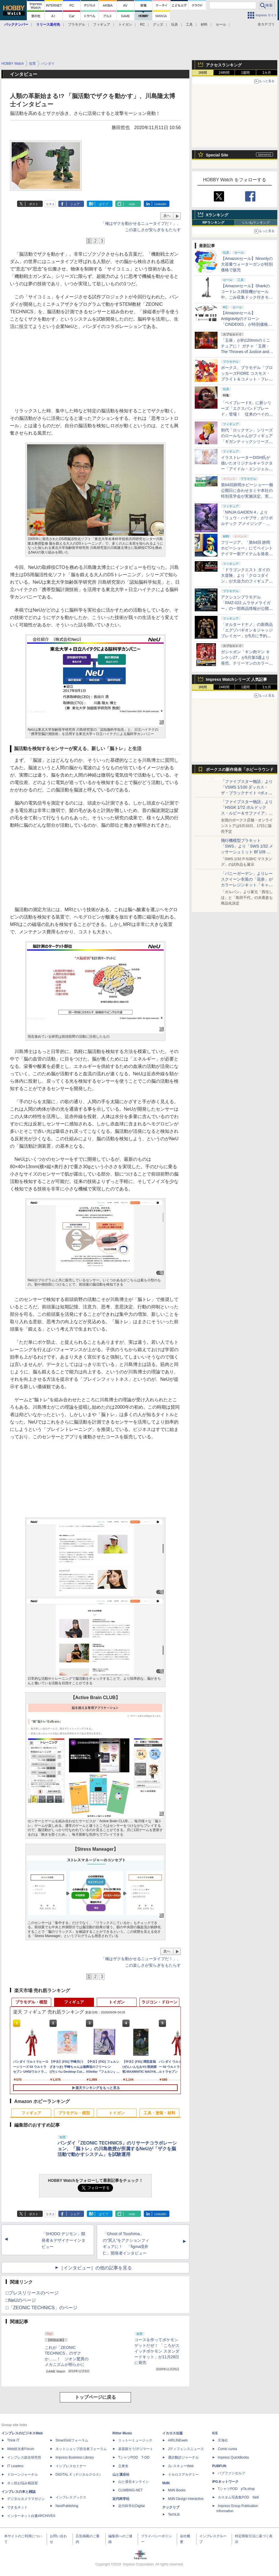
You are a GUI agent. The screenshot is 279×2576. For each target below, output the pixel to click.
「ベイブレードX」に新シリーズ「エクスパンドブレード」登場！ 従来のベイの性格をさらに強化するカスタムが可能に (247, 414)
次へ (166, 216)
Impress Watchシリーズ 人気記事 (236, 679)
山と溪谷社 (121, 2475)
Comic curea (227, 2449)
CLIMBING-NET (130, 2490)
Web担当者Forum (20, 2449)
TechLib (174, 2514)
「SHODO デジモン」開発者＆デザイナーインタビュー (63, 2240)
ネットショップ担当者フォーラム (81, 2449)
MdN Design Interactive (186, 2499)
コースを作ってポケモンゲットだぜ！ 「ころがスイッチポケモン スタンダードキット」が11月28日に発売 (156, 2351)
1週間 (245, 73)
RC (142, 25)
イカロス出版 (172, 2433)
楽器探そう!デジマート (135, 2449)
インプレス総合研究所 (24, 2457)
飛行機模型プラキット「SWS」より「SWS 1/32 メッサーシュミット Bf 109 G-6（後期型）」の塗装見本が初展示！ (247, 852)
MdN (166, 2483)
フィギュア (101, 25)
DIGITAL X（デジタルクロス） (79, 2475)
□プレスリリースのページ (32, 2292)
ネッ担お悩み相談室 (22, 2483)
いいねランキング (256, 223)
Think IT (13, 2440)
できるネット (17, 2507)
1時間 (202, 73)
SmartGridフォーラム (72, 2440)
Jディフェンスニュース (186, 2449)
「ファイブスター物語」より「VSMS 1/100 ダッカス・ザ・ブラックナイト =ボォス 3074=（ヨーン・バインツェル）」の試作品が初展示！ (247, 793)
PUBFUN (219, 2466)
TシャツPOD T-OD (133, 2457)
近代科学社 (121, 2499)
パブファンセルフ (231, 2473)
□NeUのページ (21, 2300)
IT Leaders (15, 2466)
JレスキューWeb (181, 2466)
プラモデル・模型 (31, 2002)
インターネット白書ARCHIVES (31, 2516)
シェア (75, 204)
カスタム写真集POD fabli (238, 2497)
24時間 (224, 73)
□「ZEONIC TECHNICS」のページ (41, 2307)
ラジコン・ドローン (159, 2002)
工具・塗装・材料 (159, 2113)
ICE (215, 2433)
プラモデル (76, 25)
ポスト (33, 204)
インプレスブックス (71, 2497)
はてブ (103, 204)
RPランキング (213, 223)
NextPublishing (67, 2506)
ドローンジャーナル (22, 2475)
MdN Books (177, 2490)
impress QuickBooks (233, 2457)
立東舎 (123, 2466)
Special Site (217, 155)
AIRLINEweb (178, 2440)
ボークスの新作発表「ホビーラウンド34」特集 (240, 770)
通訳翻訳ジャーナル (183, 2457)
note (132, 204)
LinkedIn (161, 204)
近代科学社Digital (131, 2506)
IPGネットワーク (225, 2482)
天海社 (223, 2440)
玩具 (174, 25)
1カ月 (266, 73)
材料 (204, 25)
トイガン (125, 25)
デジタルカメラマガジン (26, 2499)
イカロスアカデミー (183, 2475)
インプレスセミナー (71, 2466)
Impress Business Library (75, 2457)
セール (221, 25)
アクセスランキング (224, 65)
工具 (189, 25)
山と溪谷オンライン (133, 2482)
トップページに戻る (95, 2397)
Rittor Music (122, 2433)
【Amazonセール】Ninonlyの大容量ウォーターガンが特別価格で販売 (247, 264)
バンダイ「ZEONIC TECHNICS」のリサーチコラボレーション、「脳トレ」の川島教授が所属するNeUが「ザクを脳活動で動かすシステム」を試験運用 (117, 2149)
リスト (50, 204)
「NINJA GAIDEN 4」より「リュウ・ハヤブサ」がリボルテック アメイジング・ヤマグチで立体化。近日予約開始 (247, 523)
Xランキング (217, 215)
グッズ (158, 25)
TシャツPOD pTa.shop (236, 2489)
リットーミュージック (135, 2440)
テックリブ (170, 2507)
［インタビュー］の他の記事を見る (95, 2267)
